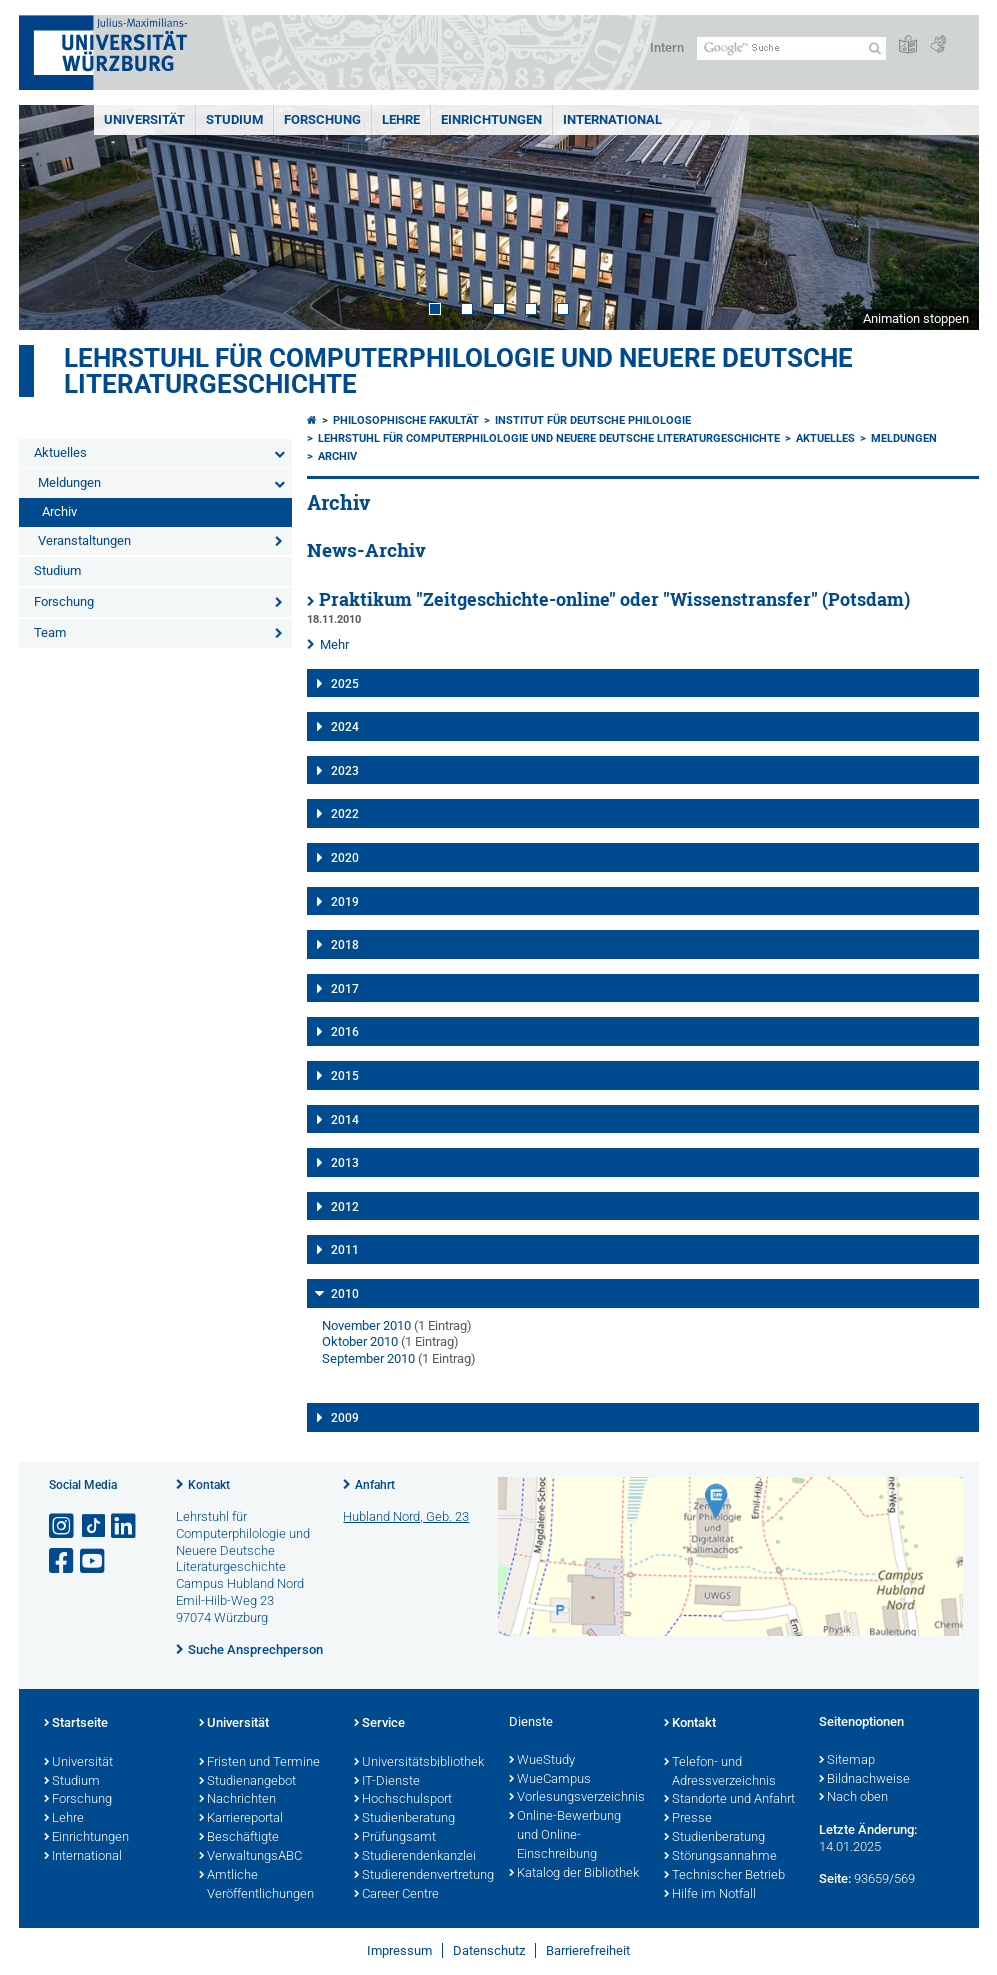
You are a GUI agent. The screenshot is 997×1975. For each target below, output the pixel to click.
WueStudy (542, 1761)
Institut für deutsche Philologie (593, 420)
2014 (345, 1120)
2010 (345, 1294)
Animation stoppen (916, 318)
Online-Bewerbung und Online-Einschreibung (565, 1836)
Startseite (76, 1724)
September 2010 (368, 1358)
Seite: (835, 1878)
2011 (345, 1250)
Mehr (334, 644)
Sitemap (847, 1761)
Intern (667, 47)
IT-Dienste (387, 1782)
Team (50, 632)
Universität (144, 119)
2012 (345, 1207)
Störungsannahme (720, 1857)
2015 (345, 1076)
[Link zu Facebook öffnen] (63, 1561)
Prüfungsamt (395, 1838)
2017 (345, 989)
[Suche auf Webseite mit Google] (791, 48)
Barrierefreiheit (588, 1950)
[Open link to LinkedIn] (125, 1526)
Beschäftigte (239, 1838)
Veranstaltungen (84, 540)
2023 (345, 771)
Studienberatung (404, 1819)
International (612, 119)
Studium (234, 119)
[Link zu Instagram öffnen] (63, 1526)
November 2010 (366, 1325)
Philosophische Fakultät (406, 420)
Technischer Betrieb (724, 1876)
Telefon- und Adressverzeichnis (720, 1772)
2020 (345, 858)
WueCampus (550, 1780)
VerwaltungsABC (250, 1857)
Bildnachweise (864, 1780)
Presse (688, 1819)
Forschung (322, 119)
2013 (345, 1163)
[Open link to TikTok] (94, 1526)
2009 (345, 1418)
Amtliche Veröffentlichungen (256, 1885)
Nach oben (853, 1798)
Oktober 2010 (360, 1341)
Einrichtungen (491, 119)
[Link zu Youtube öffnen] (94, 1561)
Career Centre (396, 1895)
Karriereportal (241, 1819)
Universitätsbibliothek (419, 1763)
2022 (345, 814)
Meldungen (69, 482)
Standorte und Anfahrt (729, 1800)
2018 (345, 945)
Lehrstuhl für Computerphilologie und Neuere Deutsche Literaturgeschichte (458, 371)
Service (379, 1724)
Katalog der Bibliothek (574, 1874)
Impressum (399, 1950)
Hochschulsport (403, 1800)
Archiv (59, 511)
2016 (345, 1032)
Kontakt (209, 1485)
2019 (345, 902)
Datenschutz (489, 1950)
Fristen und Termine (259, 1763)
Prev (54, 217)
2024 (345, 727)
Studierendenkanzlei (415, 1857)
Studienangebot (247, 1782)
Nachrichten (237, 1800)
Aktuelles (60, 452)
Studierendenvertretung (421, 1876)
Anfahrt (375, 1485)
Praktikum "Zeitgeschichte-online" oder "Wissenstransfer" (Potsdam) (614, 599)
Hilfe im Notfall (710, 1895)
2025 (345, 684)
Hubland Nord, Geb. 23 (406, 1516)
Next (944, 217)
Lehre (401, 119)
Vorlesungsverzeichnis (576, 1798)
